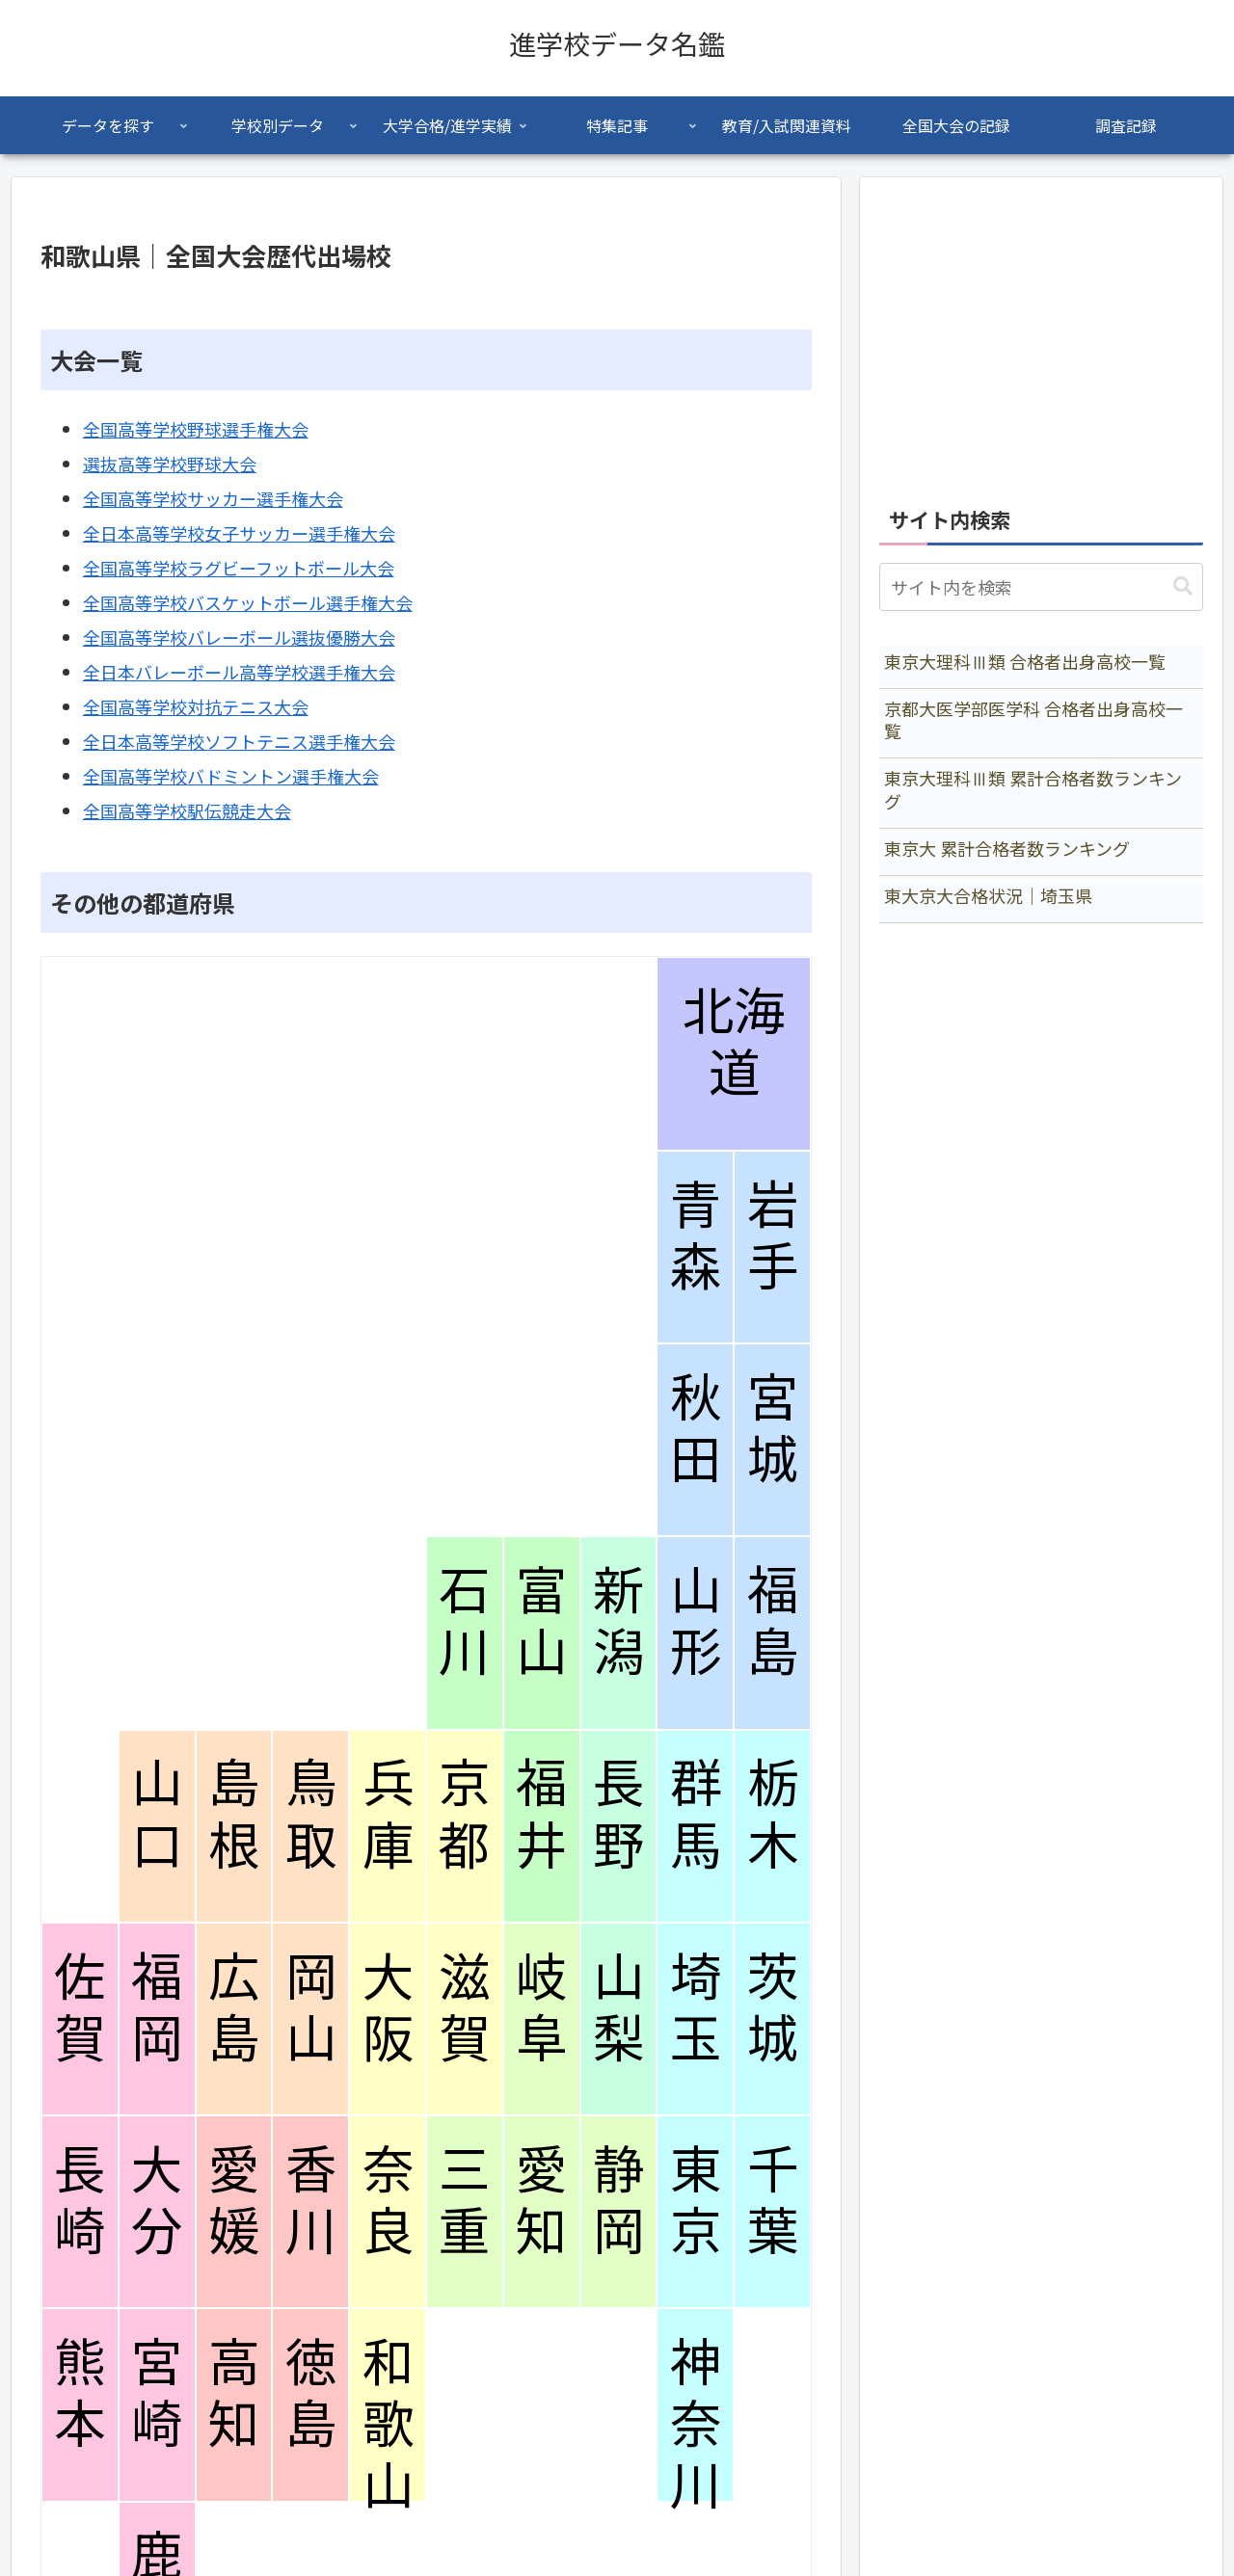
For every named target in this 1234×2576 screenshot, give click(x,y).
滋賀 (464, 2007)
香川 (310, 2200)
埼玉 (695, 2007)
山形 (695, 1621)
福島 (772, 1621)
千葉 (772, 2200)
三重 (464, 2200)
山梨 (618, 2007)
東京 (695, 2200)
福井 (541, 1813)
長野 (618, 1813)
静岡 (618, 2200)
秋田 (695, 1428)
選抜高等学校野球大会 (169, 463)
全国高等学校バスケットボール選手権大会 (248, 602)
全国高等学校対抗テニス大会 (195, 706)
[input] (1041, 587)
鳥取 (310, 1813)
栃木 (772, 1813)
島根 (233, 1813)
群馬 (695, 1813)
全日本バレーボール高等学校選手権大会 (239, 671)
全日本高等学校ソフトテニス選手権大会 (239, 741)
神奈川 (695, 2423)
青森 (695, 1235)
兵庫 (388, 1813)
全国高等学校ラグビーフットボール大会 (238, 567)
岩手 (772, 1235)
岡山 (310, 2007)
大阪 (388, 2007)
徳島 (310, 2392)
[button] (1183, 586)
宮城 (772, 1428)
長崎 (79, 2200)
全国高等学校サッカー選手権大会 (213, 498)
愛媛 (233, 2200)
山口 (156, 1813)
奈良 (388, 2200)
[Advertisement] (1041, 331)
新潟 (618, 1621)
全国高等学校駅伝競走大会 (187, 810)
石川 (464, 1621)
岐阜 (541, 2007)
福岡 (156, 2007)
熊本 (79, 2392)
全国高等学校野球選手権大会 (195, 428)
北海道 (734, 1041)
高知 (233, 2392)
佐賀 (79, 2007)
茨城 (772, 2007)
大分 (156, 2200)
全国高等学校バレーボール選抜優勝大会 (239, 637)
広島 (233, 2007)
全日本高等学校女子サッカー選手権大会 (239, 532)
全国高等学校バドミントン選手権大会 (231, 775)
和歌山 (388, 2423)
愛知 (541, 2200)
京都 (464, 1813)
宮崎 (156, 2392)
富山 (541, 1621)
